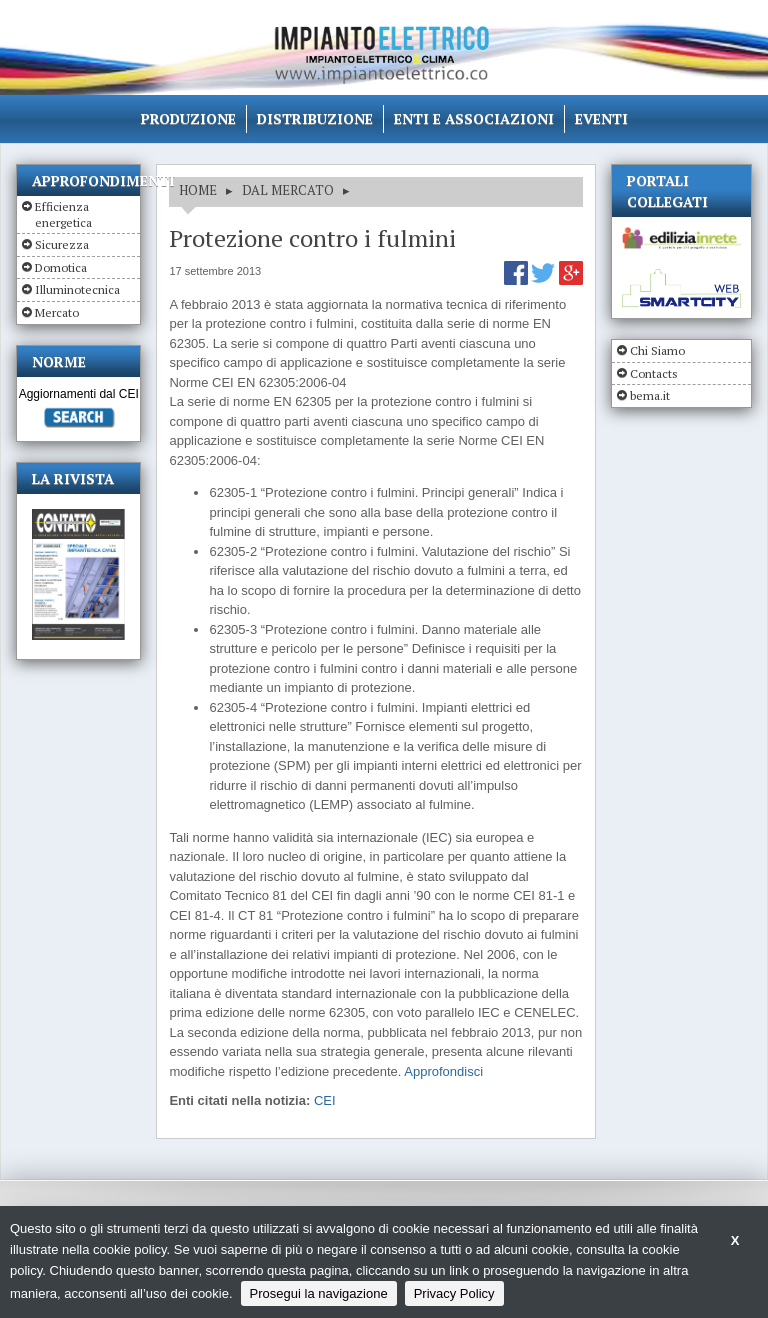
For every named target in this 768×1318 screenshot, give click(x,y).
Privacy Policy (454, 1293)
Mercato (57, 312)
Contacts (654, 373)
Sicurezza (62, 244)
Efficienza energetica (63, 214)
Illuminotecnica (77, 289)
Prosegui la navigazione (319, 1293)
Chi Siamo (657, 350)
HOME (198, 190)
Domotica (61, 267)
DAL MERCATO (288, 190)
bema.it (650, 395)
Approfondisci (443, 1071)
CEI (325, 1100)
